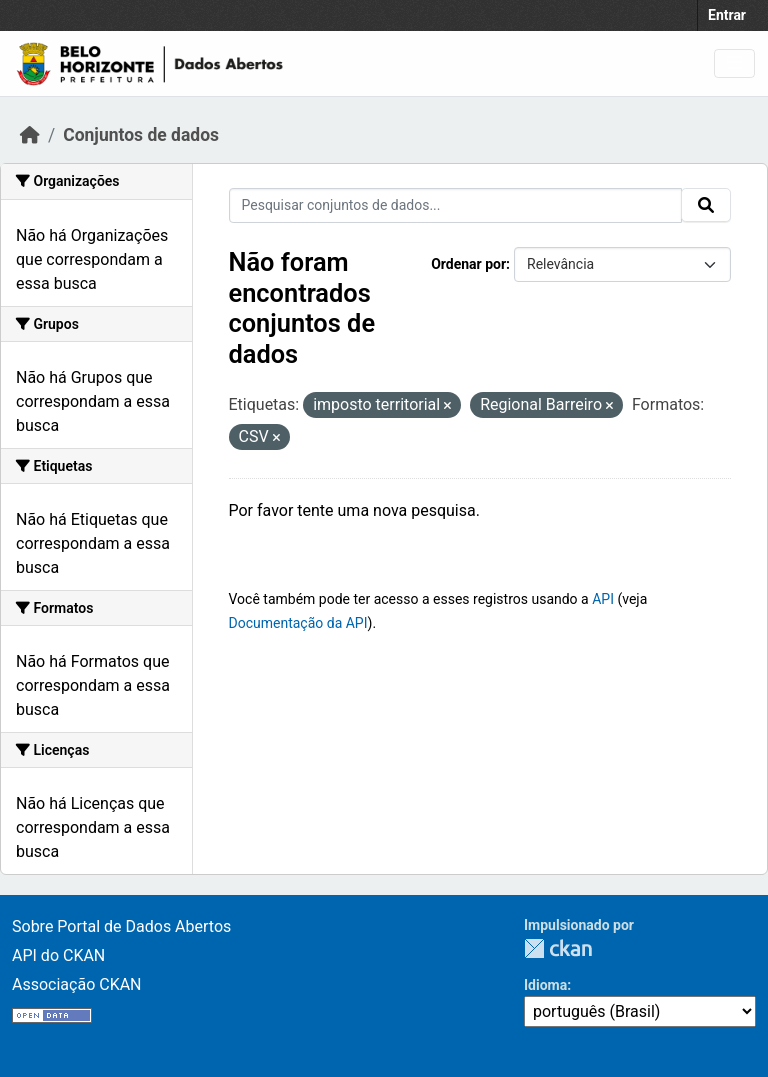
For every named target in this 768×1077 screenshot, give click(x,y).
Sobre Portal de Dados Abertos (121, 926)
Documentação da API (298, 623)
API (603, 599)
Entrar (727, 15)
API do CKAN (58, 955)
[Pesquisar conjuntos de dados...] (456, 205)
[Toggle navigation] (734, 63)
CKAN (558, 948)
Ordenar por (468, 264)
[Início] (30, 135)
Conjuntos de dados (141, 135)
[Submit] (706, 205)
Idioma (545, 985)
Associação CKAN (77, 984)
